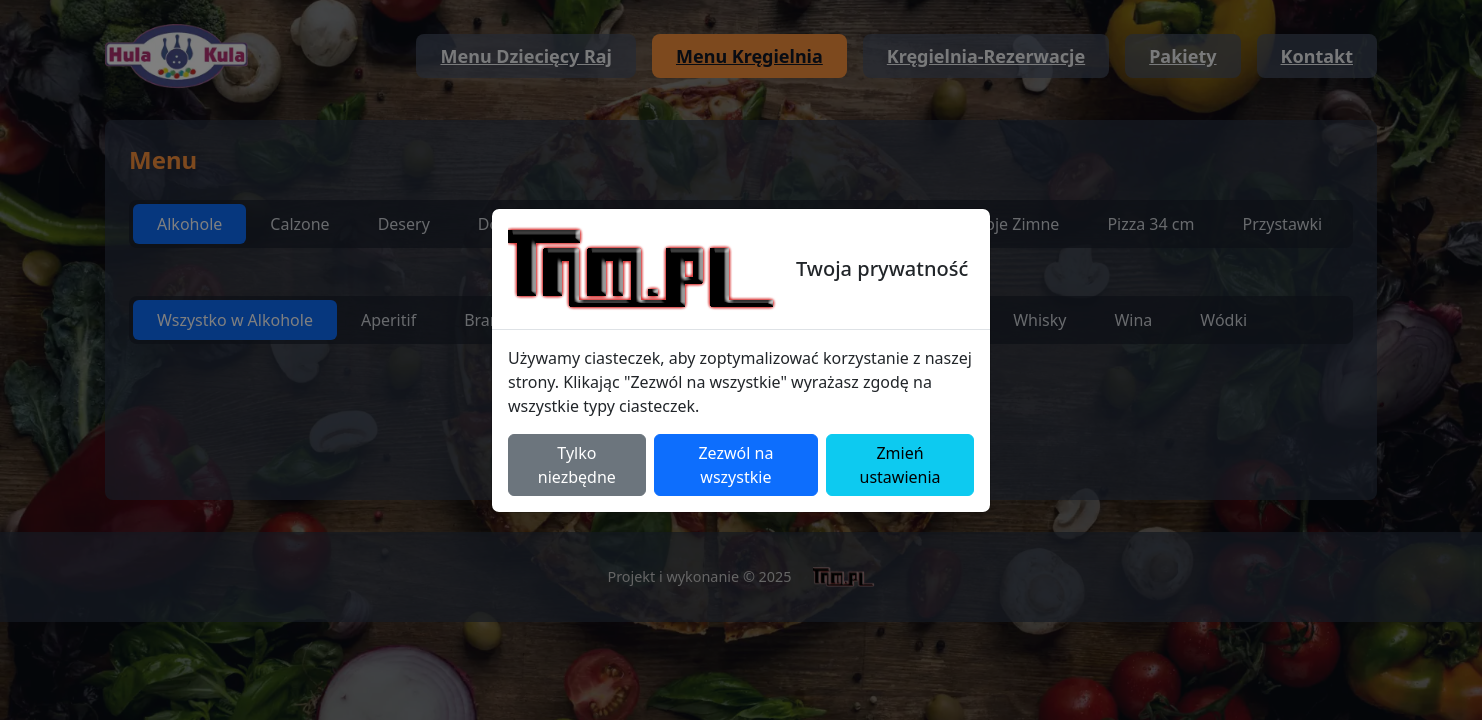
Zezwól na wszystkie (735, 465)
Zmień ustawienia (900, 465)
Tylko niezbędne (577, 465)
